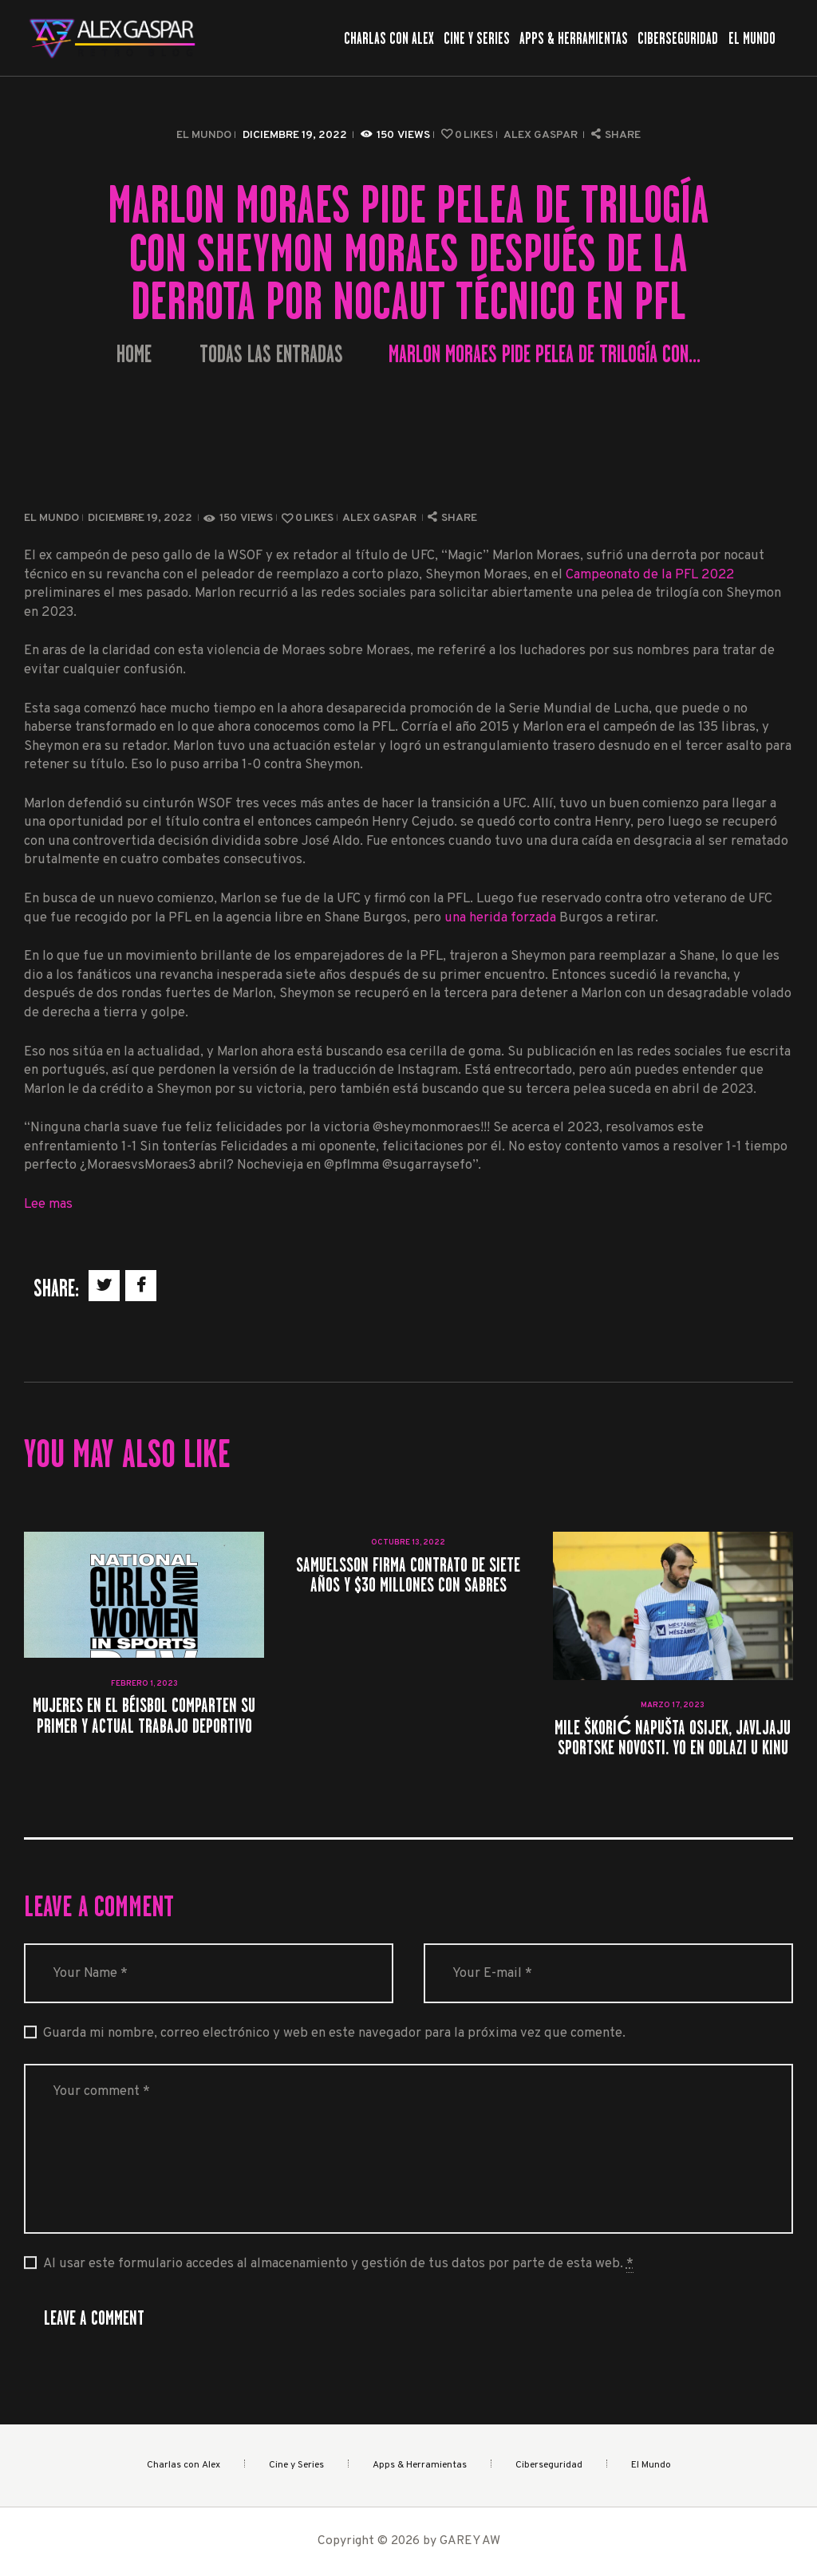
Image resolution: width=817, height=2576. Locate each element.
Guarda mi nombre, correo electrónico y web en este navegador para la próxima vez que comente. (334, 2033)
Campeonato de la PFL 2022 (650, 574)
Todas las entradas (271, 354)
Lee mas (48, 1204)
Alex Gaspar (541, 135)
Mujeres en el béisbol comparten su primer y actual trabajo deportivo (144, 1715)
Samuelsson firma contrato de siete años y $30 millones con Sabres (408, 1575)
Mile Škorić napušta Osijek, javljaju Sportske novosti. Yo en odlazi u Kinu (673, 1737)
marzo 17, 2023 (673, 1705)
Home (134, 354)
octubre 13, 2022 (408, 1542)
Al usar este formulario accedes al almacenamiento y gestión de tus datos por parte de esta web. (338, 2264)
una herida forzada (500, 917)
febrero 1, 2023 (144, 1684)
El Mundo (203, 135)
